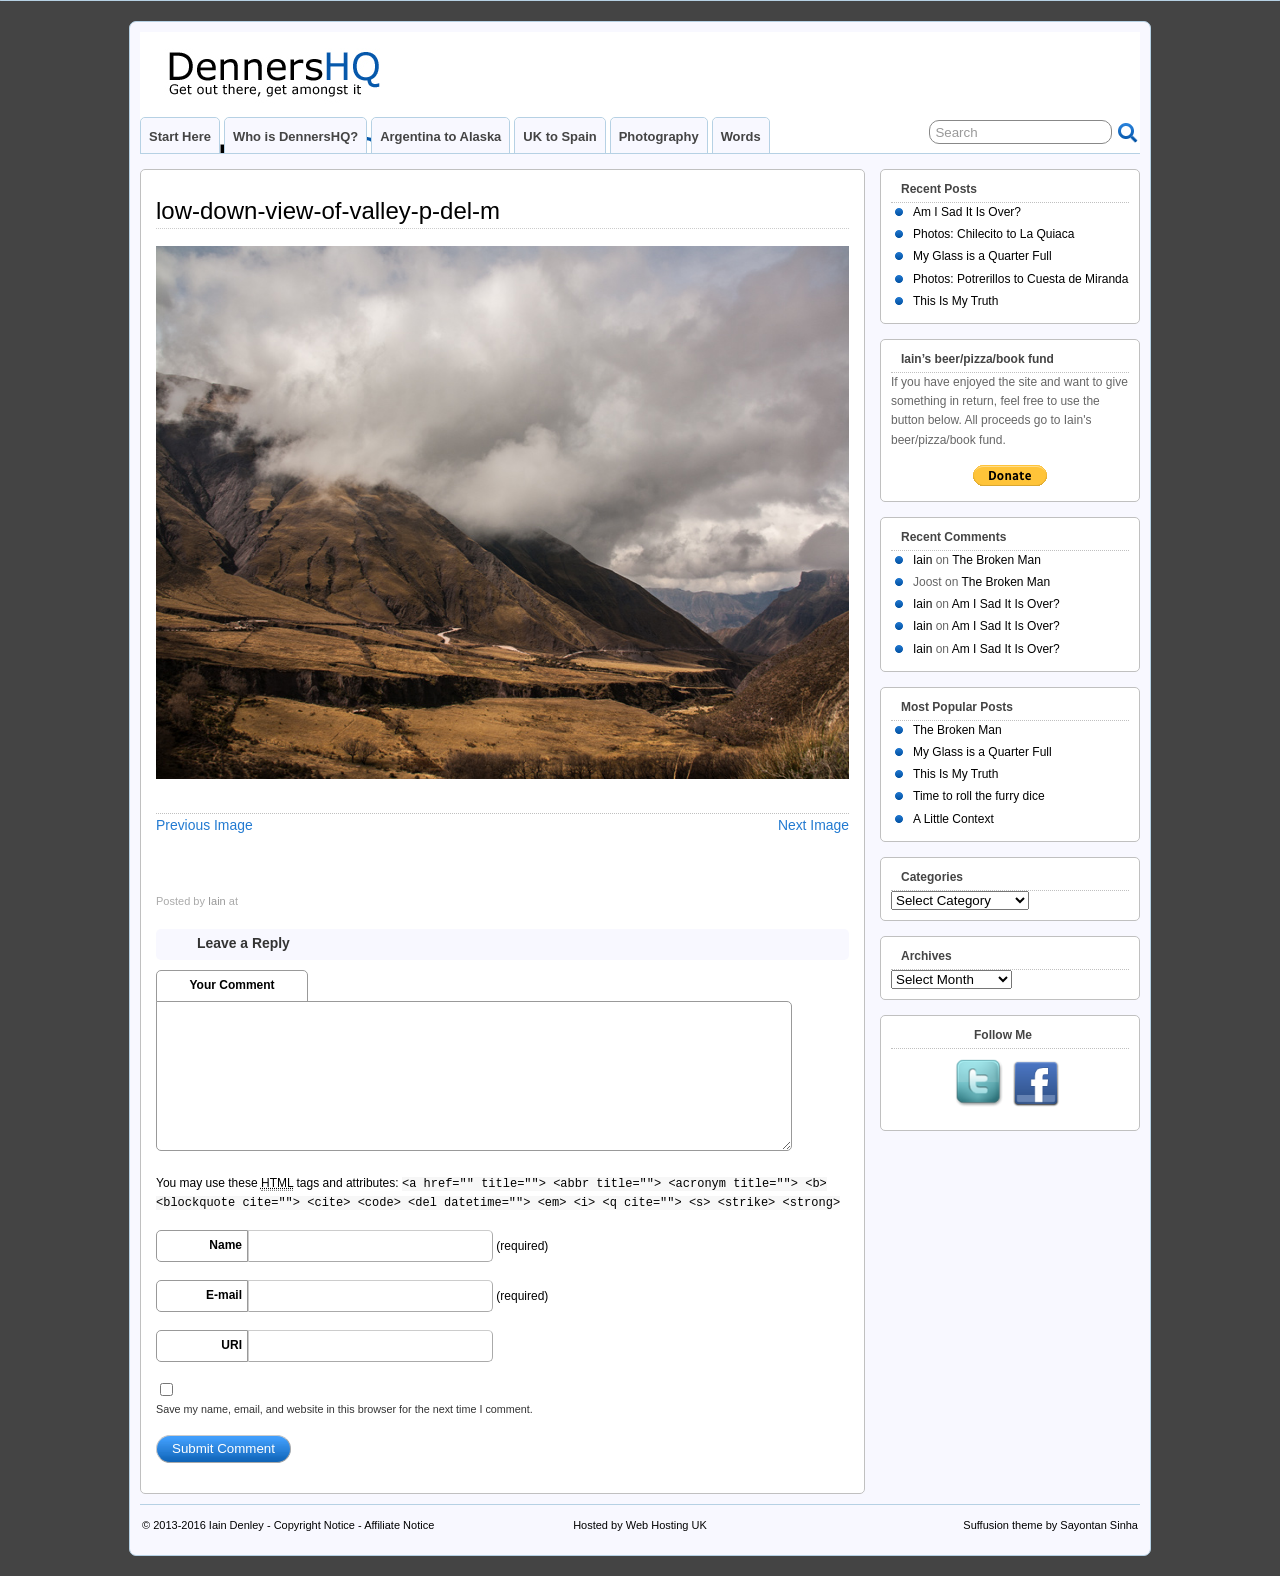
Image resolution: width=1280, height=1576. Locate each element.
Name (225, 1245)
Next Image (813, 825)
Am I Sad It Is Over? (967, 212)
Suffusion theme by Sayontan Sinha (1050, 1525)
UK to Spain (559, 136)
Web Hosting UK (666, 1525)
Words (741, 136)
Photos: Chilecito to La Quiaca (993, 234)
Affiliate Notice (399, 1525)
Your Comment (231, 985)
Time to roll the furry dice (979, 796)
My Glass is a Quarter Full (982, 256)
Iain (217, 901)
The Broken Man (996, 560)
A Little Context (953, 819)
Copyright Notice (314, 1525)
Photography (659, 136)
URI (231, 1345)
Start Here (180, 136)
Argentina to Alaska (440, 136)
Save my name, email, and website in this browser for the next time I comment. (344, 1409)
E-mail (224, 1295)
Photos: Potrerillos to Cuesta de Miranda (1020, 279)
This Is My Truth (955, 301)
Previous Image (204, 825)
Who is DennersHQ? (295, 136)
